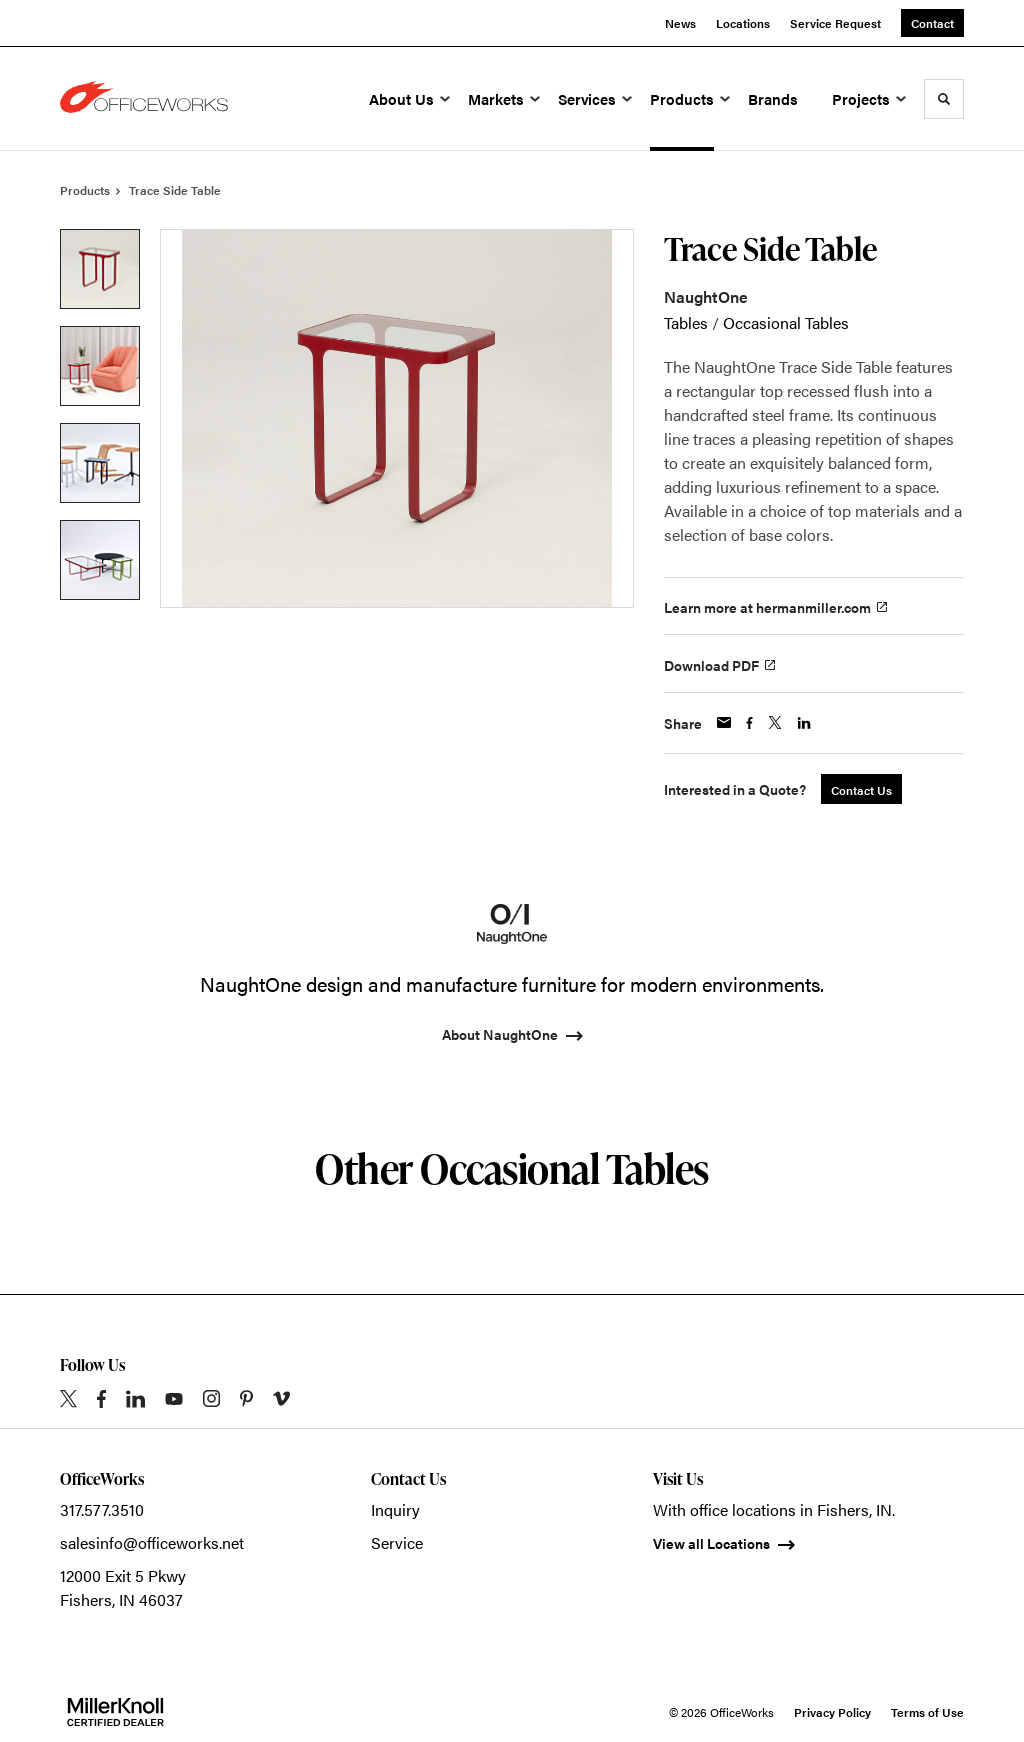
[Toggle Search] (944, 99)
